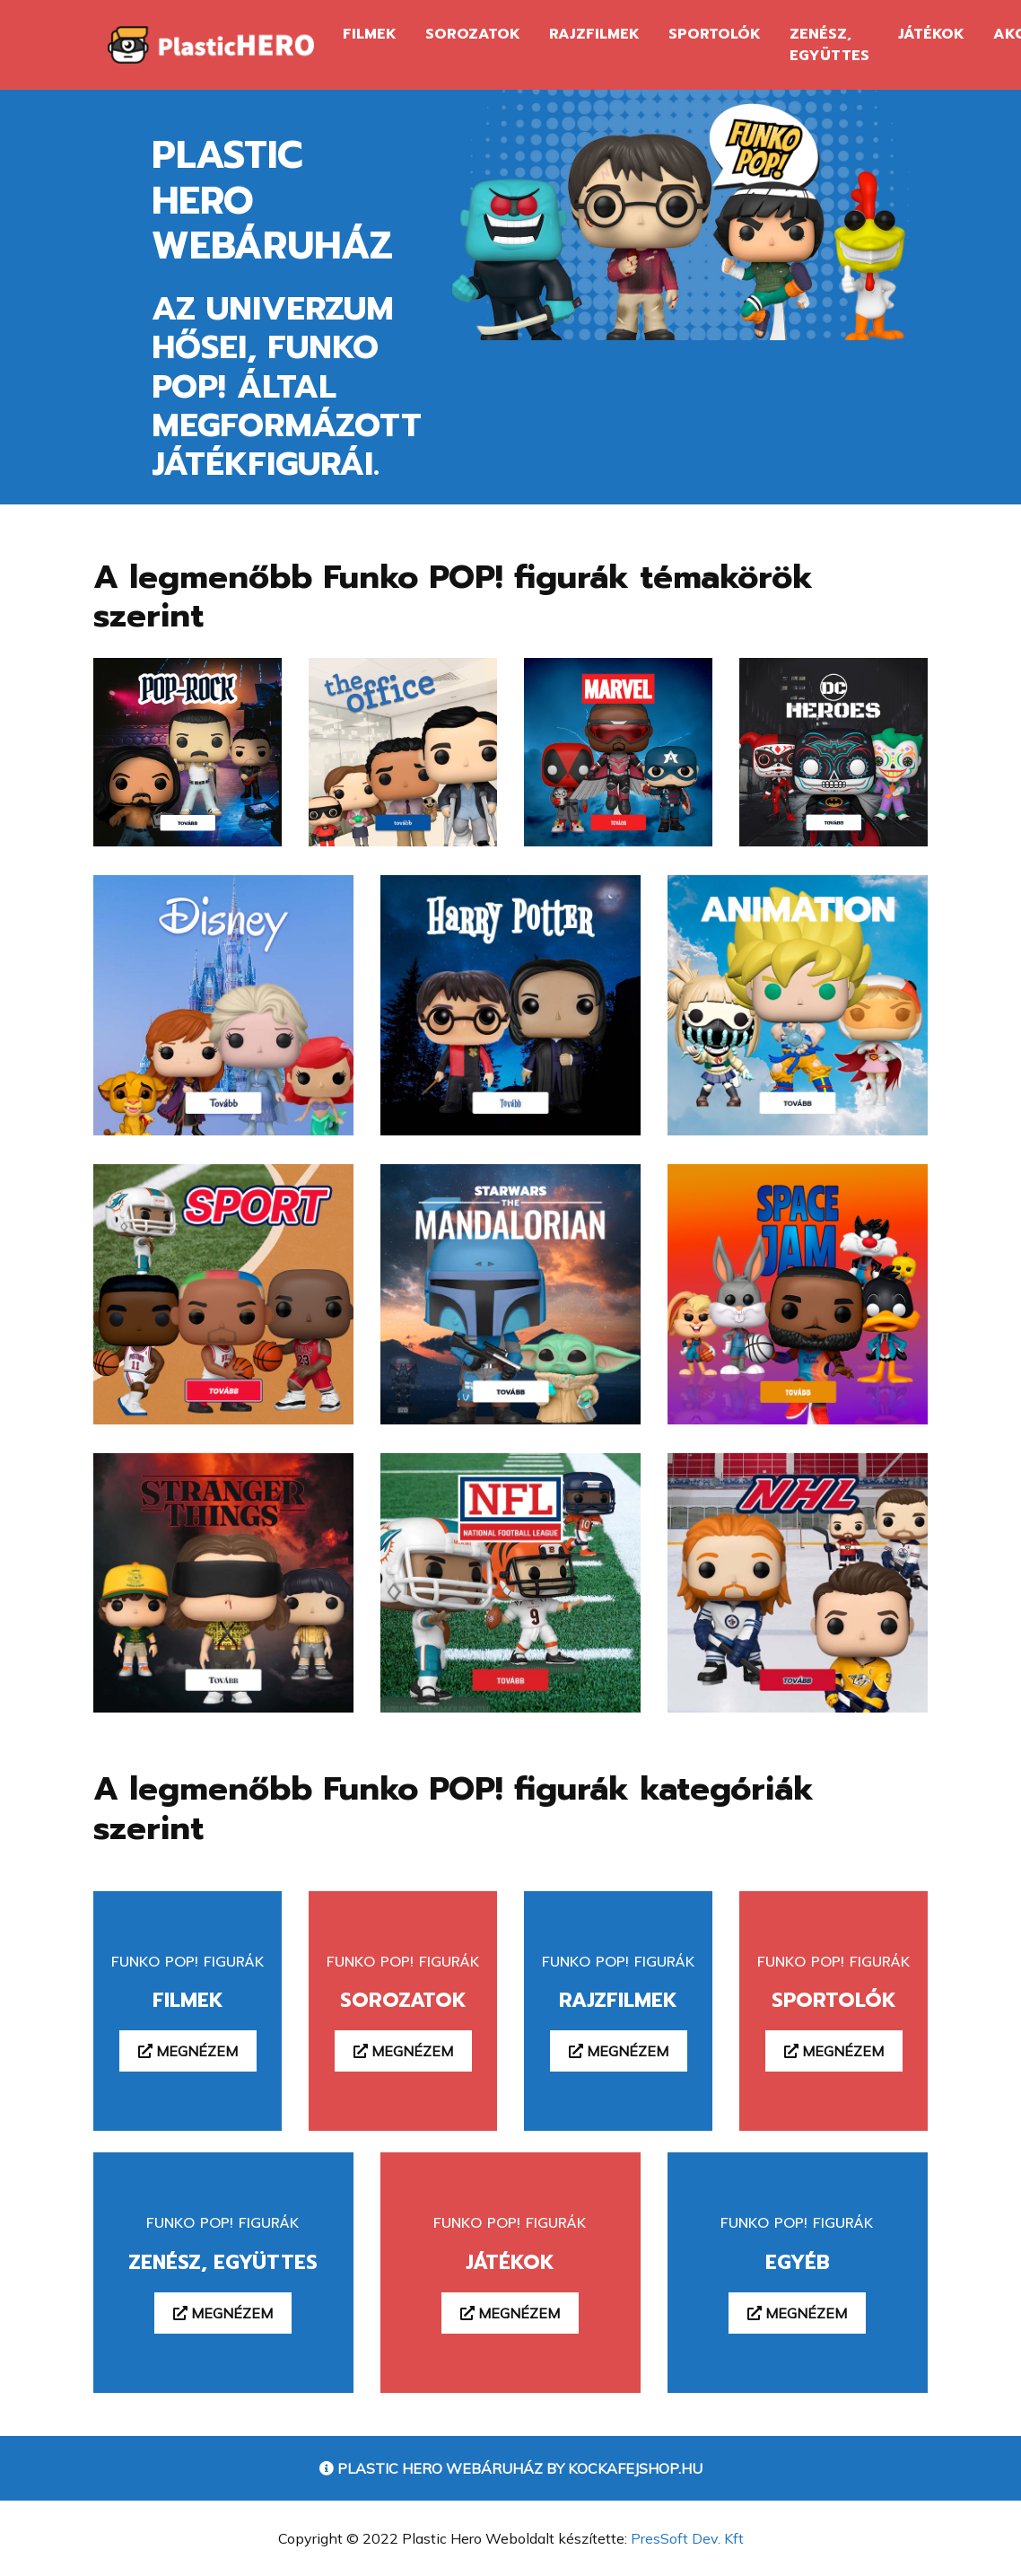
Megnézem (188, 2051)
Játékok (931, 34)
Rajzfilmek (594, 34)
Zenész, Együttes (829, 44)
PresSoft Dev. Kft (687, 2538)
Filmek (370, 34)
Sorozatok (472, 34)
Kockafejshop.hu (635, 2468)
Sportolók (714, 34)
